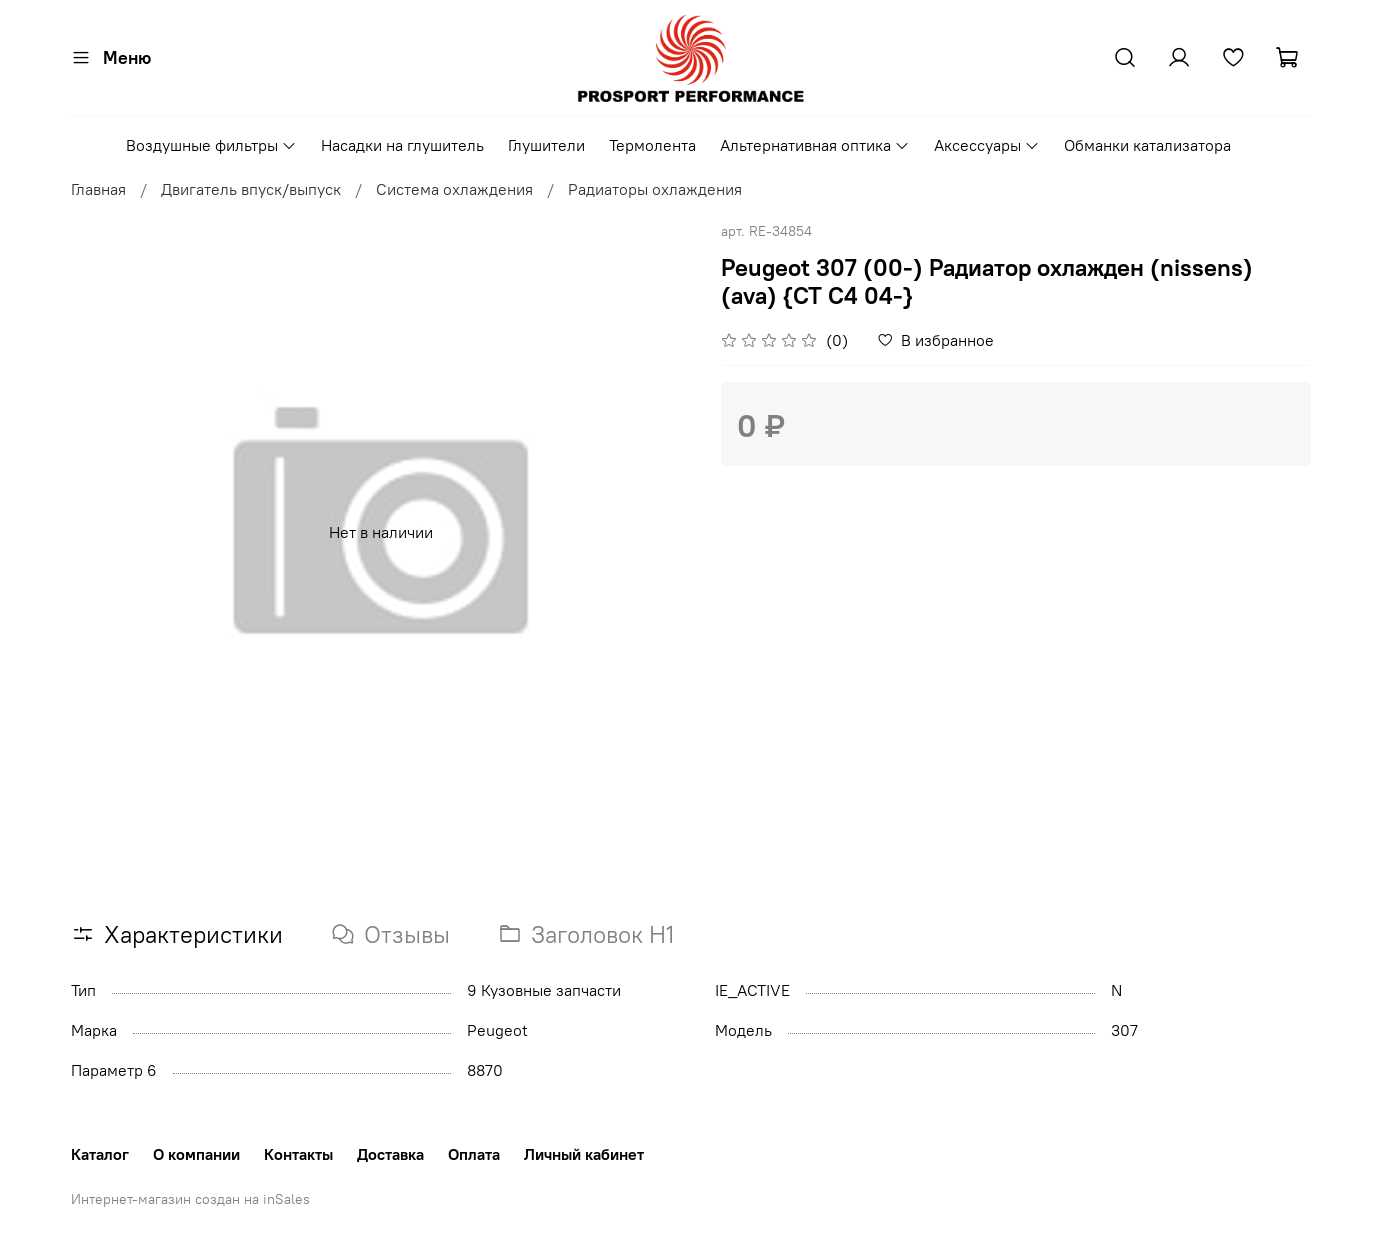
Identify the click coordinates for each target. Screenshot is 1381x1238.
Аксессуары (987, 145)
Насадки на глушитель (402, 145)
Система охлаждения (454, 189)
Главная (98, 189)
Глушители (546, 145)
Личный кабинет (584, 1154)
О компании (196, 1154)
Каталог (100, 1154)
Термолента (652, 145)
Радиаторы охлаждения (655, 189)
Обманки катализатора (1147, 145)
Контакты (298, 1154)
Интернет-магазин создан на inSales (190, 1199)
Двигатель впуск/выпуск (251, 189)
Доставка (390, 1154)
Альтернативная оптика (815, 145)
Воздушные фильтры (211, 145)
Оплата (474, 1154)
